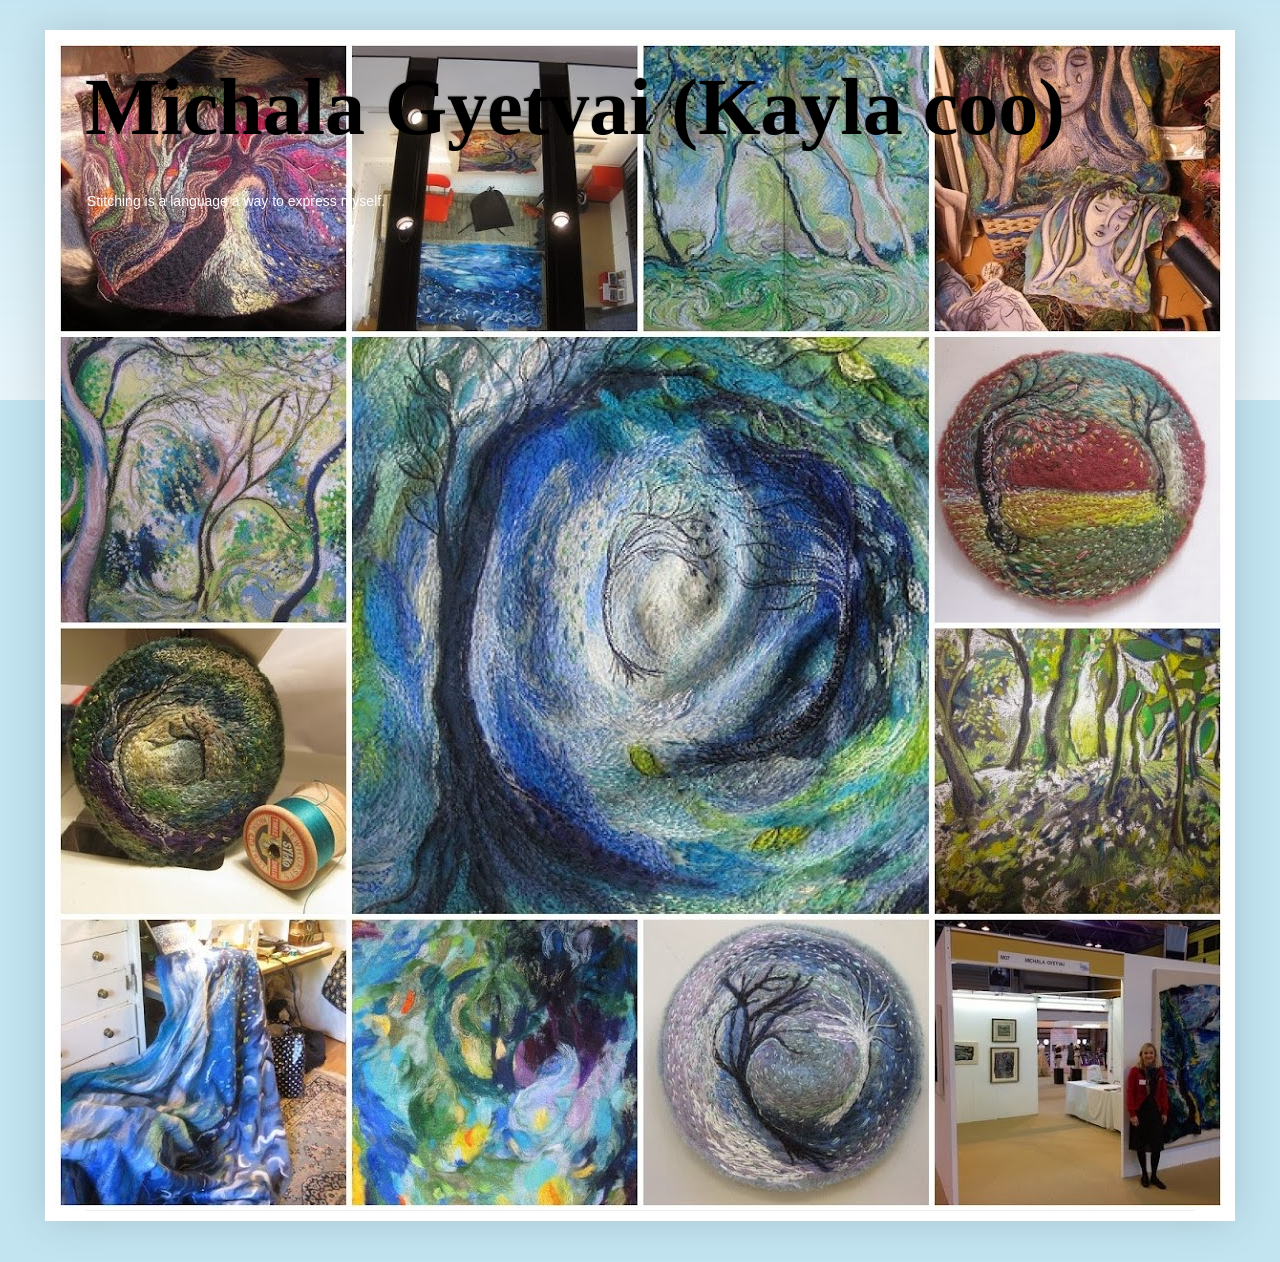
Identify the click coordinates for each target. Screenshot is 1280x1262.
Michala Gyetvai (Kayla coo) (575, 107)
